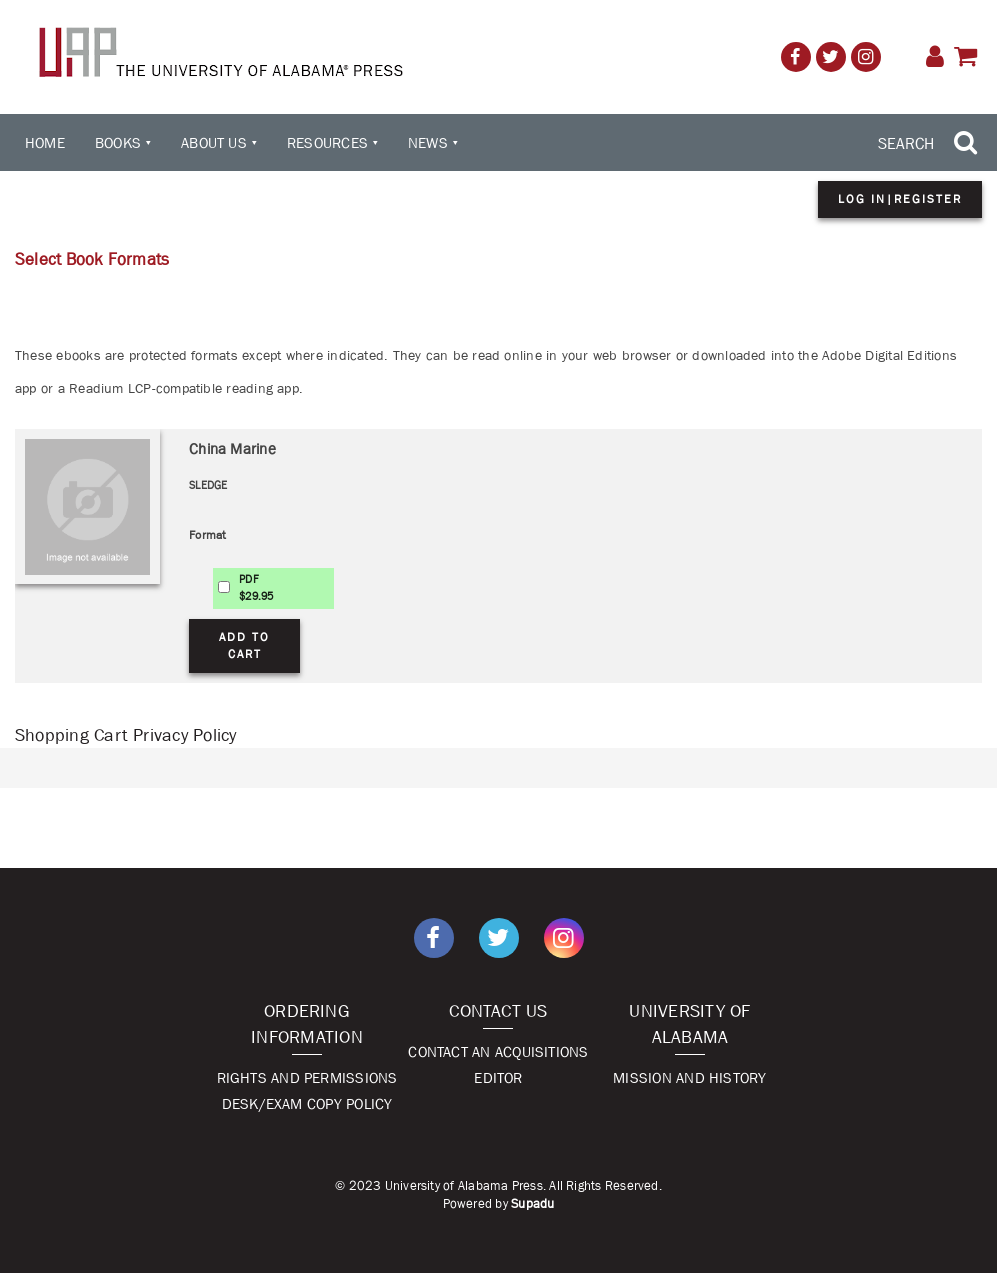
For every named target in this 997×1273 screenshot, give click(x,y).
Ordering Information (307, 1024)
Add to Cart (244, 645)
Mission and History (689, 1077)
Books (118, 142)
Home (45, 142)
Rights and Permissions (307, 1077)
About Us (214, 142)
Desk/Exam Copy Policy (307, 1103)
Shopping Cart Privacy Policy (125, 735)
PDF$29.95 (256, 587)
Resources (327, 142)
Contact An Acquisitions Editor (498, 1064)
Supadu (532, 1203)
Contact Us (498, 1011)
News (428, 142)
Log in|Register (900, 199)
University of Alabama (689, 1024)
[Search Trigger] (930, 143)
